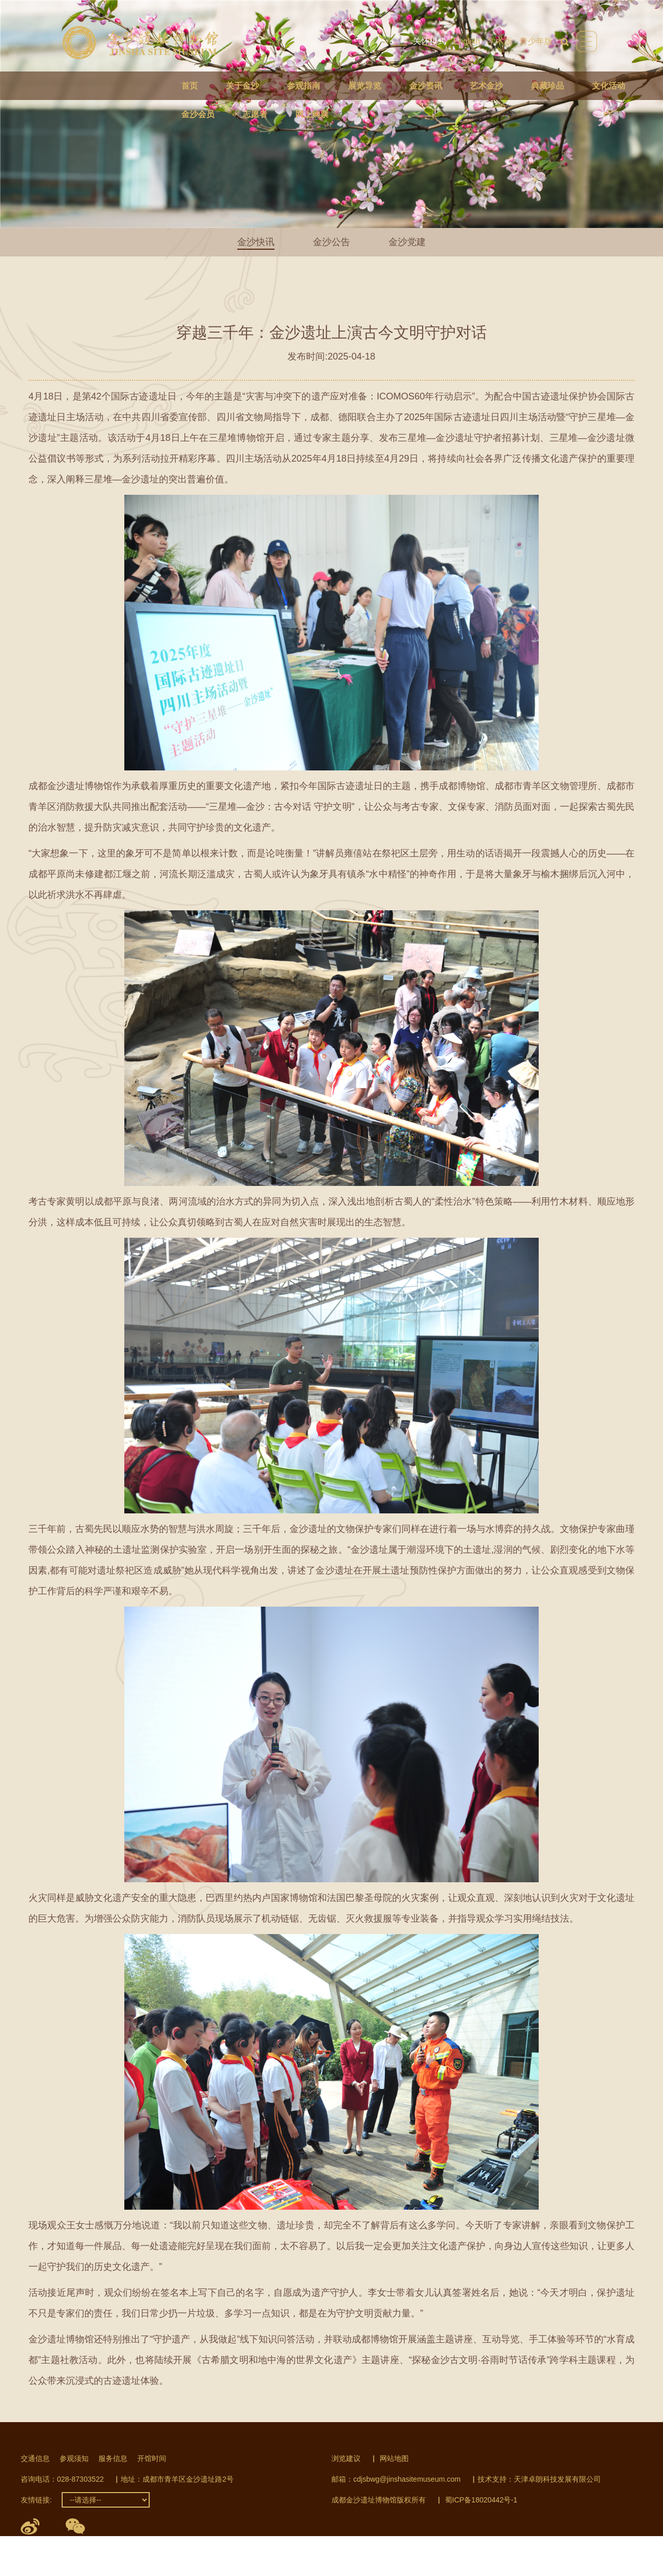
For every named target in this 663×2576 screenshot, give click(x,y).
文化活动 (608, 85)
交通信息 (35, 2458)
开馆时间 (151, 2458)
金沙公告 (331, 242)
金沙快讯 (256, 242)
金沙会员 (197, 114)
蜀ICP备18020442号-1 (481, 2500)
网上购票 (311, 114)
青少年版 (536, 41)
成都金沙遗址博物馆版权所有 (379, 2500)
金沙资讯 (425, 85)
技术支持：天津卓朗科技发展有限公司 (539, 2479)
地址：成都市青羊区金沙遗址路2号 (177, 2479)
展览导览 (364, 85)
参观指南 (303, 85)
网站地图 (394, 2458)
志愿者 (254, 114)
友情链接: (36, 2500)
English (466, 41)
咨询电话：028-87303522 (62, 2479)
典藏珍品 (547, 85)
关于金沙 (242, 85)
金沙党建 (407, 242)
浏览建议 (346, 2458)
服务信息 (112, 2458)
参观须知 (74, 2458)
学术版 (499, 41)
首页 (189, 85)
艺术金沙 (486, 85)
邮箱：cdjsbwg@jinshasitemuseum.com (396, 2479)
